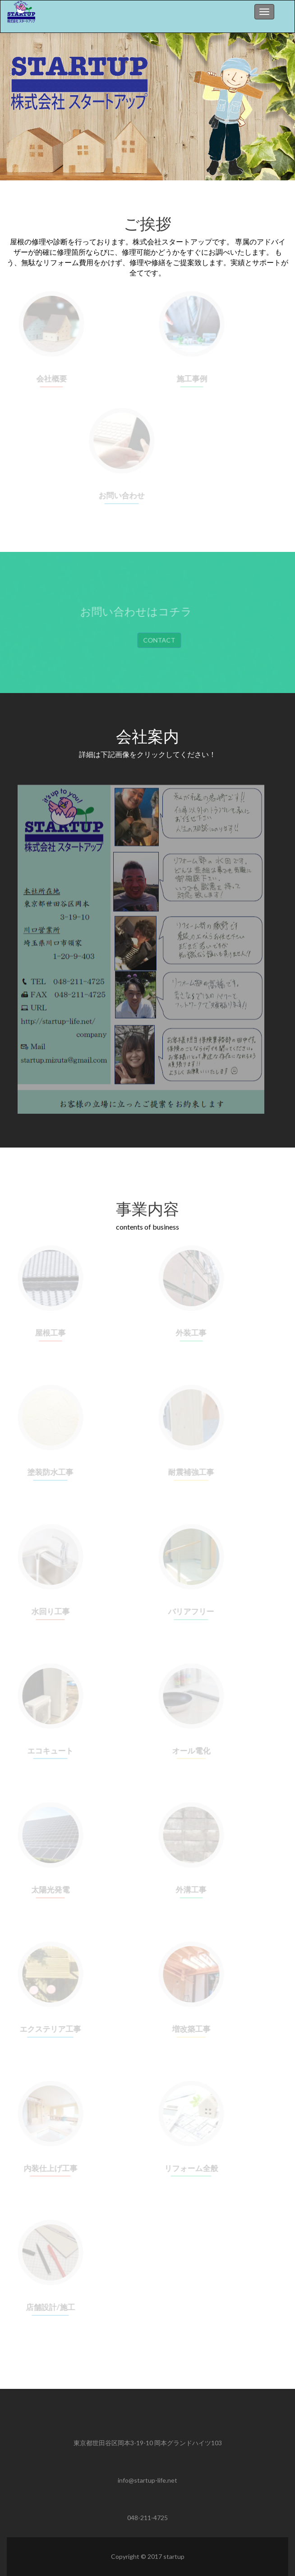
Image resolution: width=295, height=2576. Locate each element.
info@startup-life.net (147, 2480)
